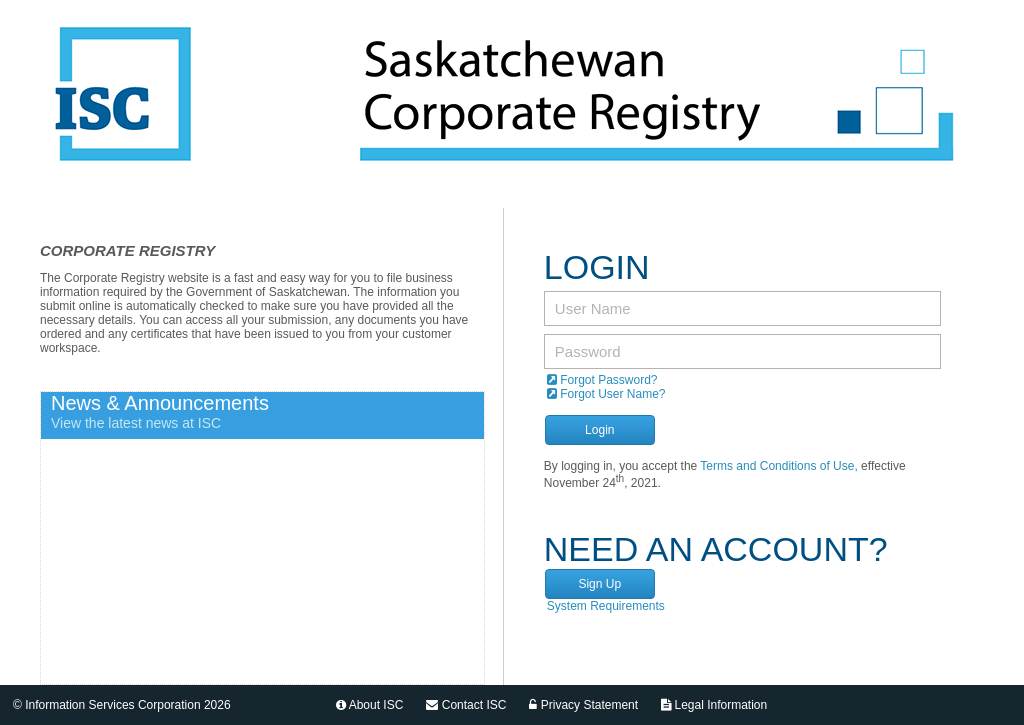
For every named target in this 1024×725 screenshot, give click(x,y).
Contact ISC (466, 705)
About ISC (369, 705)
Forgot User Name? (606, 394)
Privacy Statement (583, 705)
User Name (593, 308)
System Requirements (606, 606)
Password (588, 351)
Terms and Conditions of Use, (778, 466)
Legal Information (714, 705)
